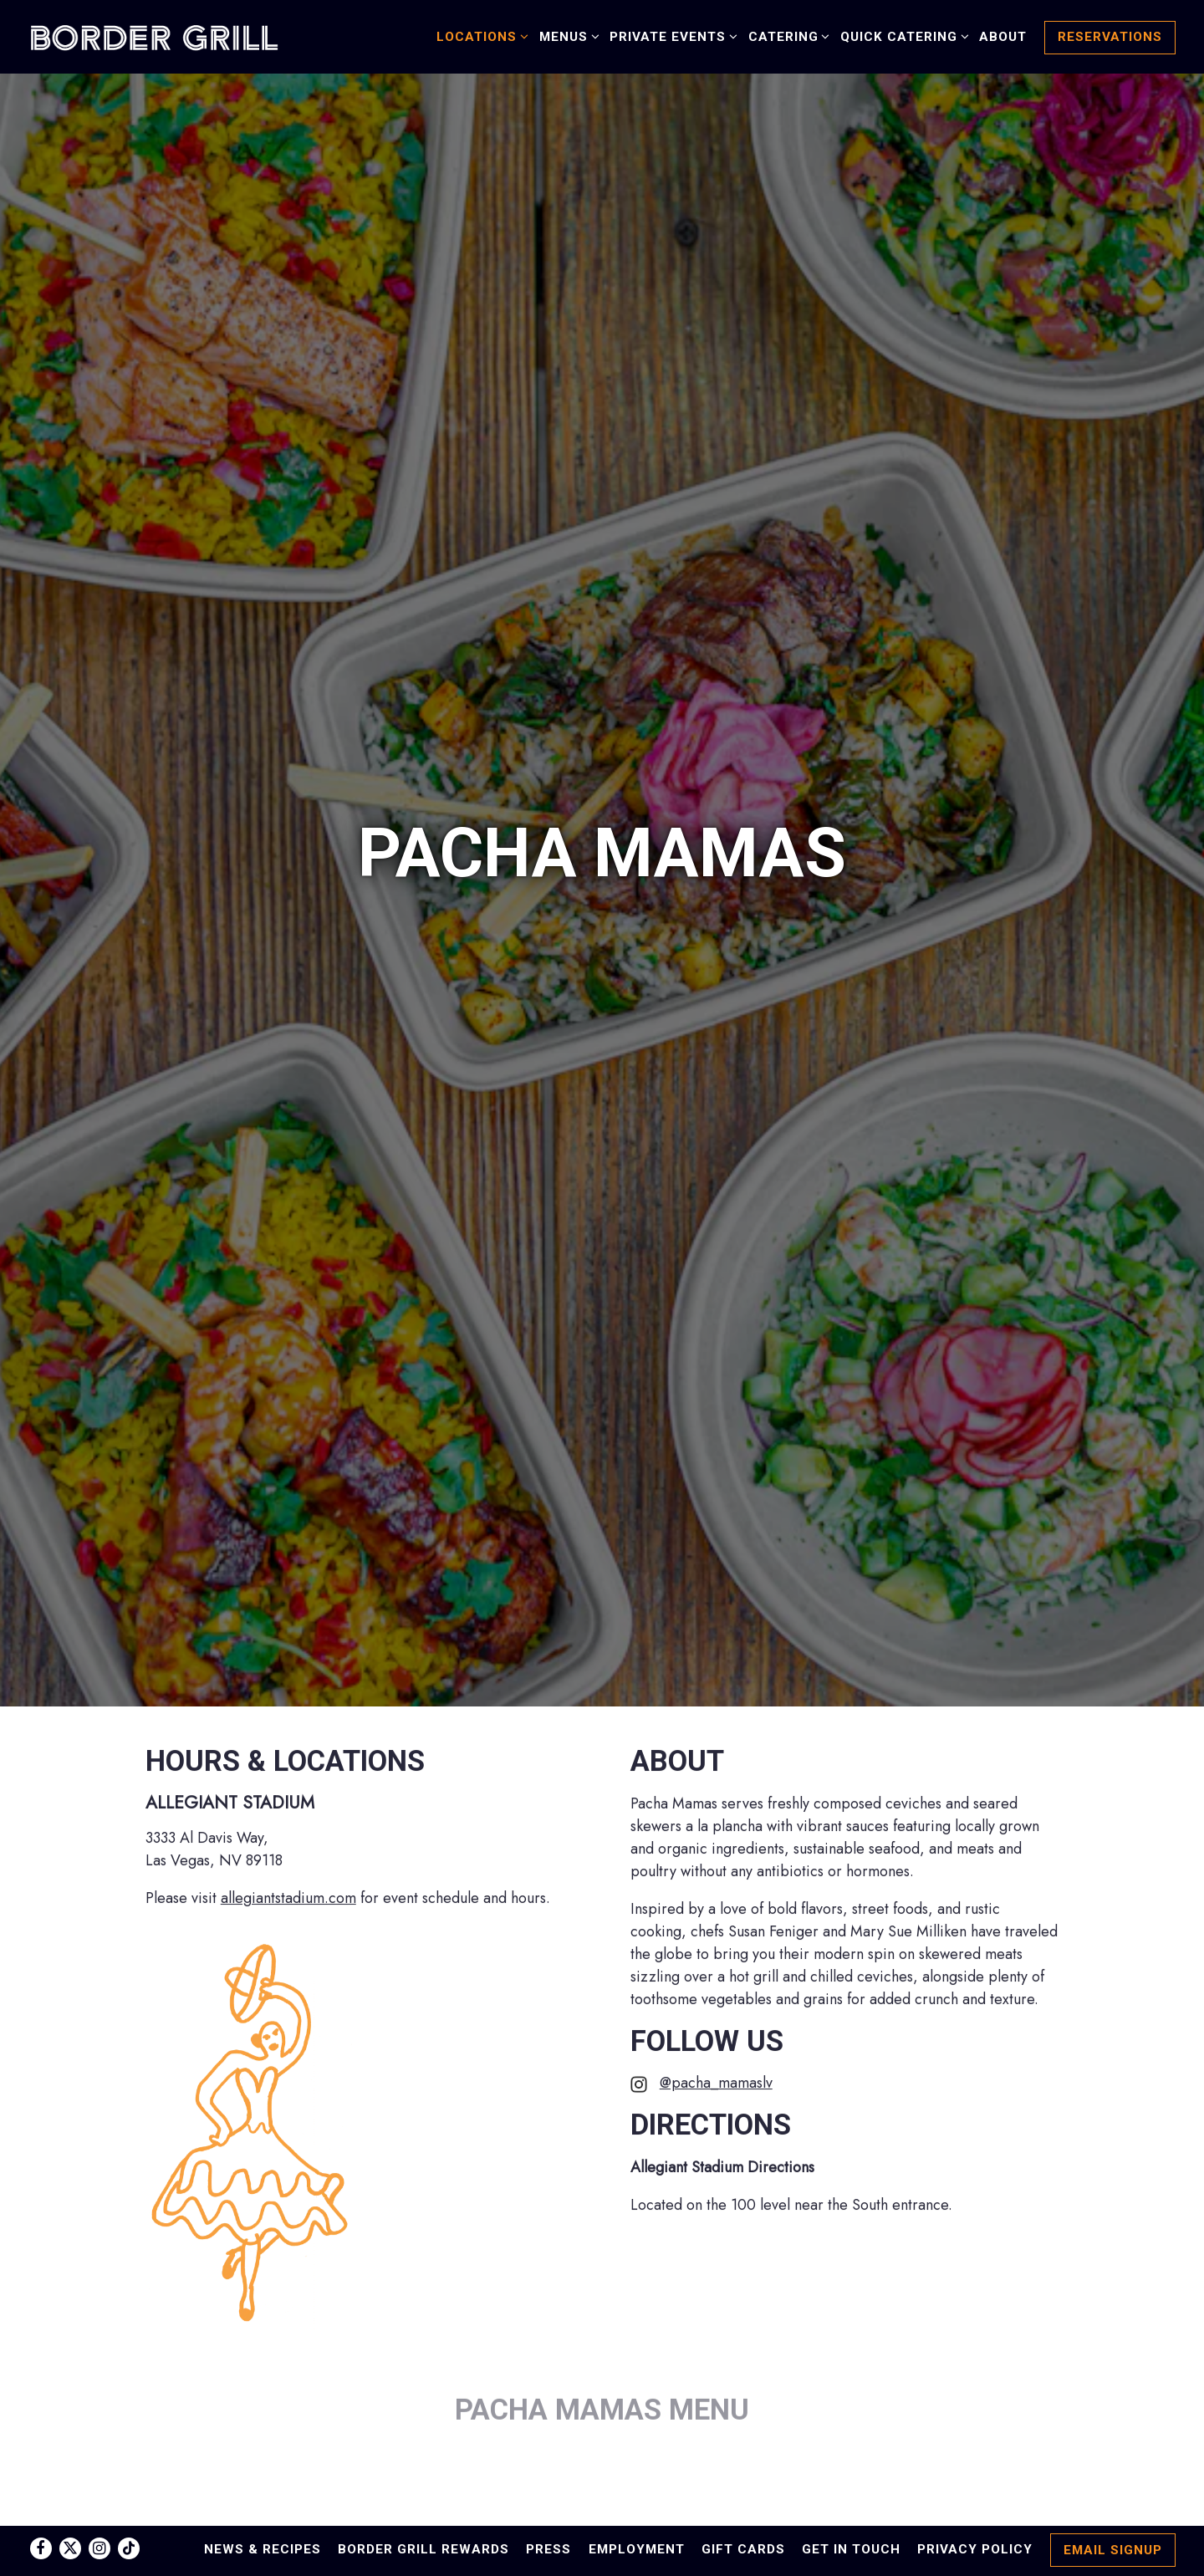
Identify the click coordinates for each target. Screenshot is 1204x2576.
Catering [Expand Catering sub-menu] (786, 35)
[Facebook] (41, 2548)
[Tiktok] (129, 2548)
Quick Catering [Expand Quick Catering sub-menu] (901, 35)
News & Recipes (262, 2549)
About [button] (1003, 36)
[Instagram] (99, 2548)
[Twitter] (70, 2548)
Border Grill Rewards (423, 2549)
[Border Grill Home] (153, 36)
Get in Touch (851, 2549)
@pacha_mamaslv (716, 1910)
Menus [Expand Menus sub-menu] (566, 35)
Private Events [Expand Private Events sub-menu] (670, 35)
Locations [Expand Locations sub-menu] (479, 35)
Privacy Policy (975, 2549)
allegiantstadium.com (288, 1725)
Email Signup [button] (1113, 2550)
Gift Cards (743, 2549)
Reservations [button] (1110, 36)
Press (548, 2549)
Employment (637, 2549)
